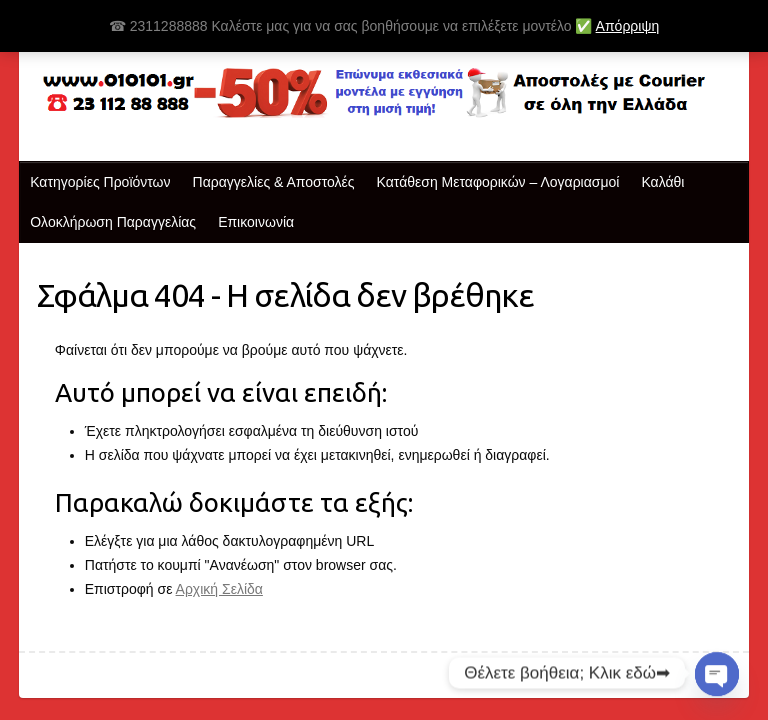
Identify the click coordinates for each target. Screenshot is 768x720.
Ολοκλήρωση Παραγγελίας (113, 222)
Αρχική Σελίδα (219, 589)
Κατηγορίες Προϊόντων (100, 182)
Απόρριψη (628, 26)
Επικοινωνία (256, 222)
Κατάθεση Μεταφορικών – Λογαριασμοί (498, 182)
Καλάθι (662, 182)
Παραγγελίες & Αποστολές (274, 182)
